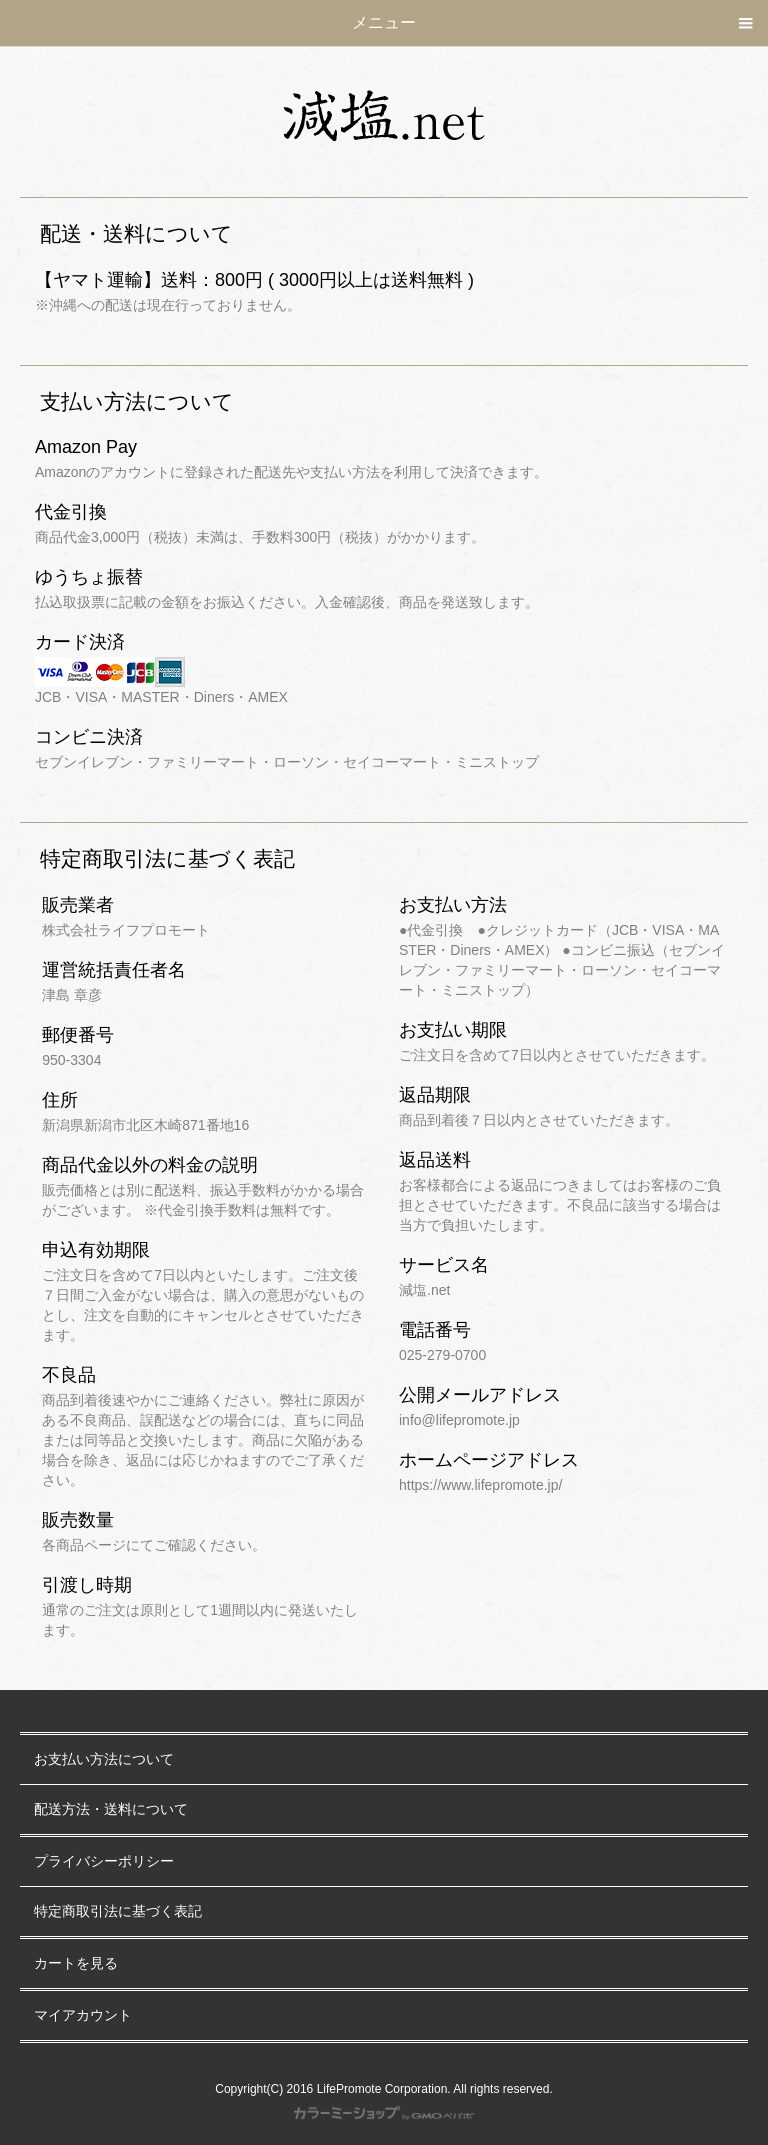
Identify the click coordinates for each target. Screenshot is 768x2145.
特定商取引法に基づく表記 (118, 1911)
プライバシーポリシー (104, 1861)
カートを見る (76, 1963)
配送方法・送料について (111, 1809)
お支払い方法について (104, 1759)
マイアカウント (83, 2015)
